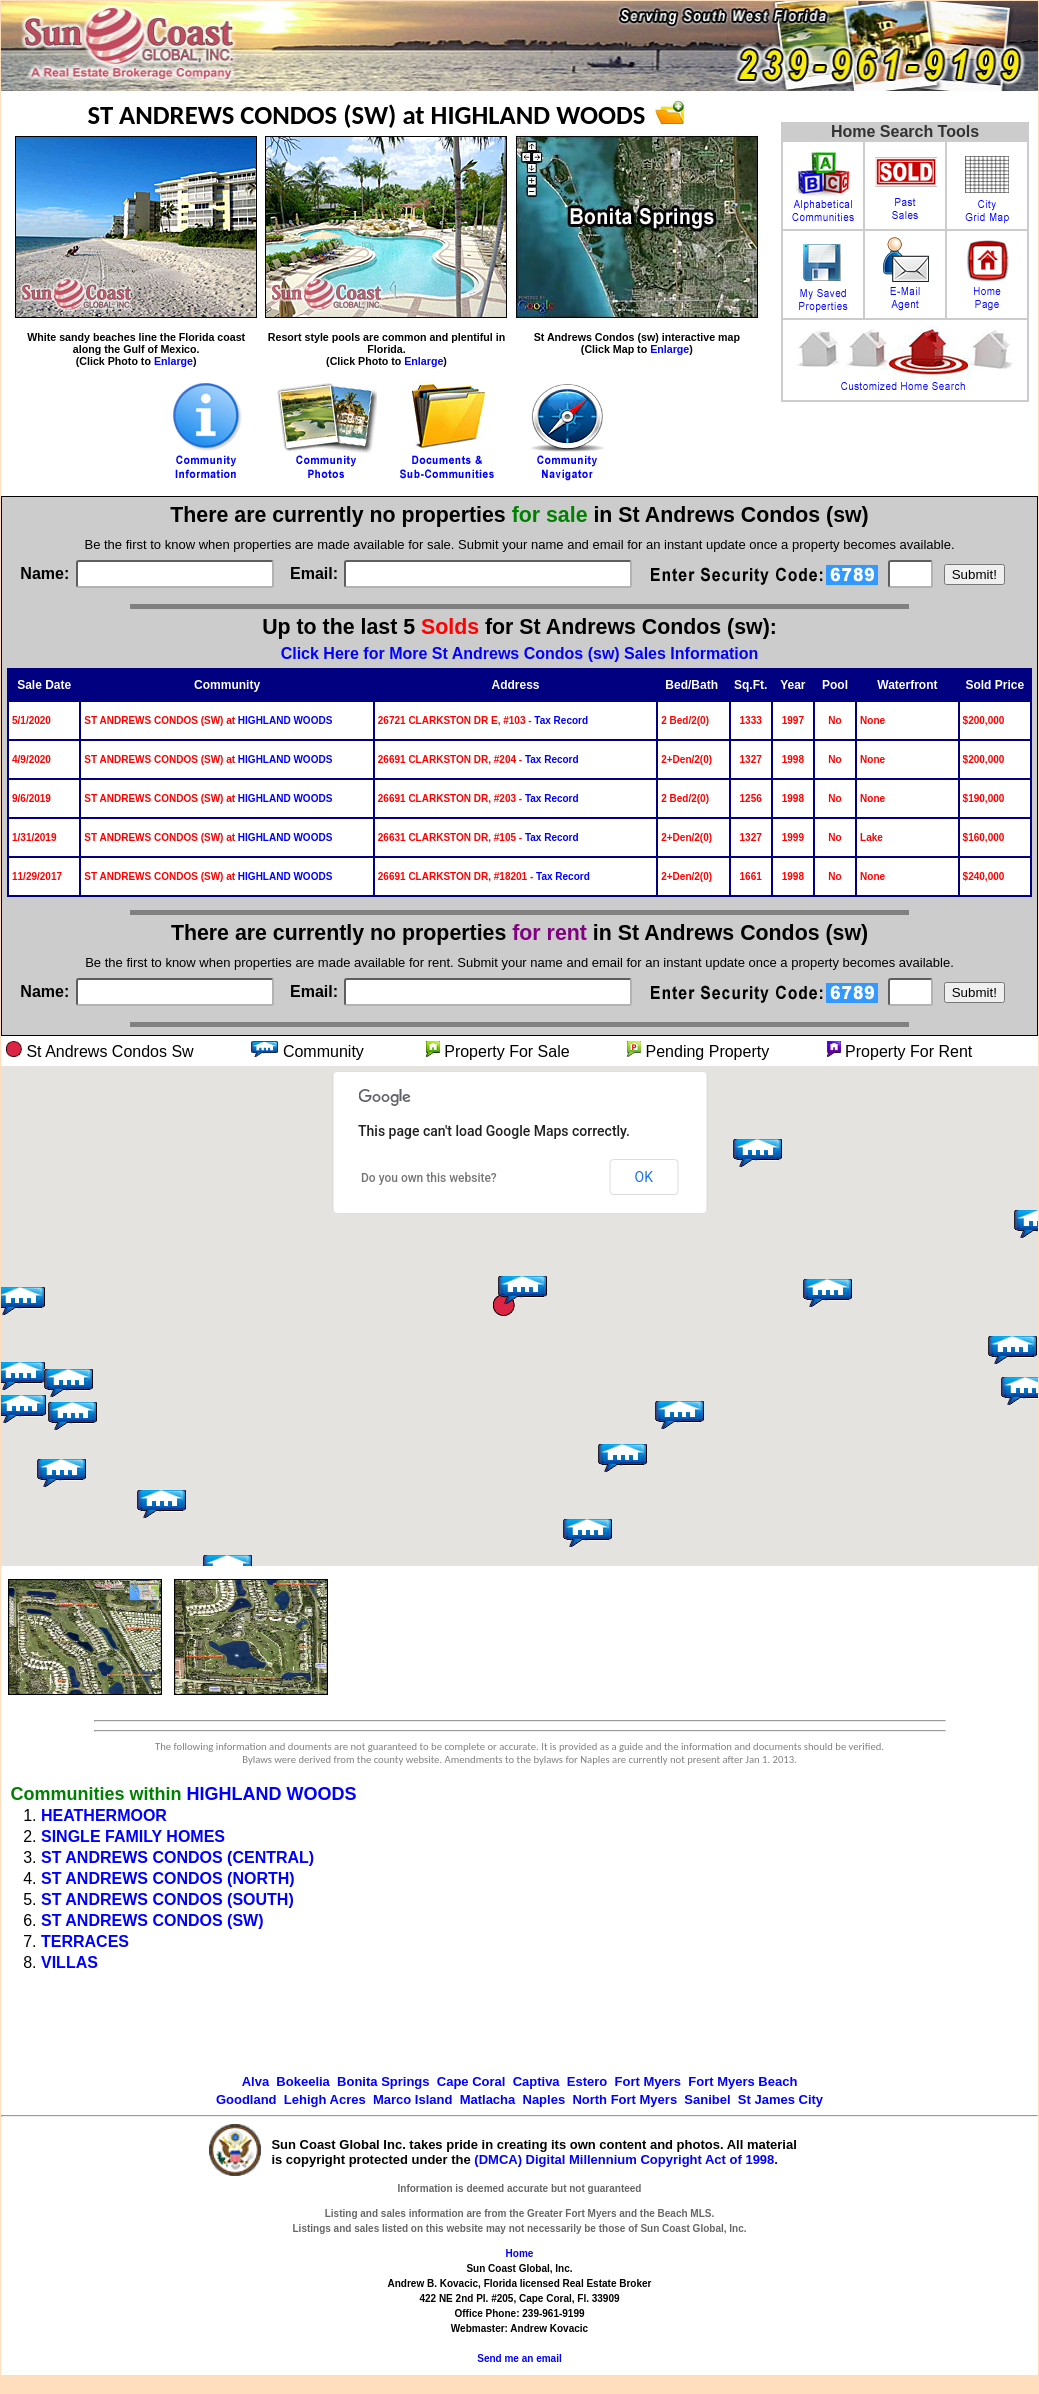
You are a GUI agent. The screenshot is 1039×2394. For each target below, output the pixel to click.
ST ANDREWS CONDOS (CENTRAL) (177, 1857)
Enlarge (173, 361)
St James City (780, 2099)
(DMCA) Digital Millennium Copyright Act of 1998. (626, 2159)
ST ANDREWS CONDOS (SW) (152, 1920)
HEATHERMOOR (104, 1815)
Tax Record (561, 720)
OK (644, 1177)
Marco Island (412, 2099)
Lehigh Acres (325, 2099)
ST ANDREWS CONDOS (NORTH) (168, 1878)
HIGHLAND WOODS (285, 720)
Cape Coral (471, 2081)
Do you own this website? (429, 1178)
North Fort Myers (624, 2099)
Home (520, 2253)
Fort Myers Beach (742, 2081)
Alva (255, 2081)
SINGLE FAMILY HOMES (133, 1836)
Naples (544, 2099)
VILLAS (69, 1962)
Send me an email (519, 2358)
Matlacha (488, 2099)
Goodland (246, 2099)
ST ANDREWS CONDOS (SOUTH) (167, 1899)
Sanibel (707, 2099)
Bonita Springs (383, 2081)
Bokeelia (302, 2081)
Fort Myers (648, 2081)
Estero (587, 2081)
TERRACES (85, 1941)
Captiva (536, 2081)
